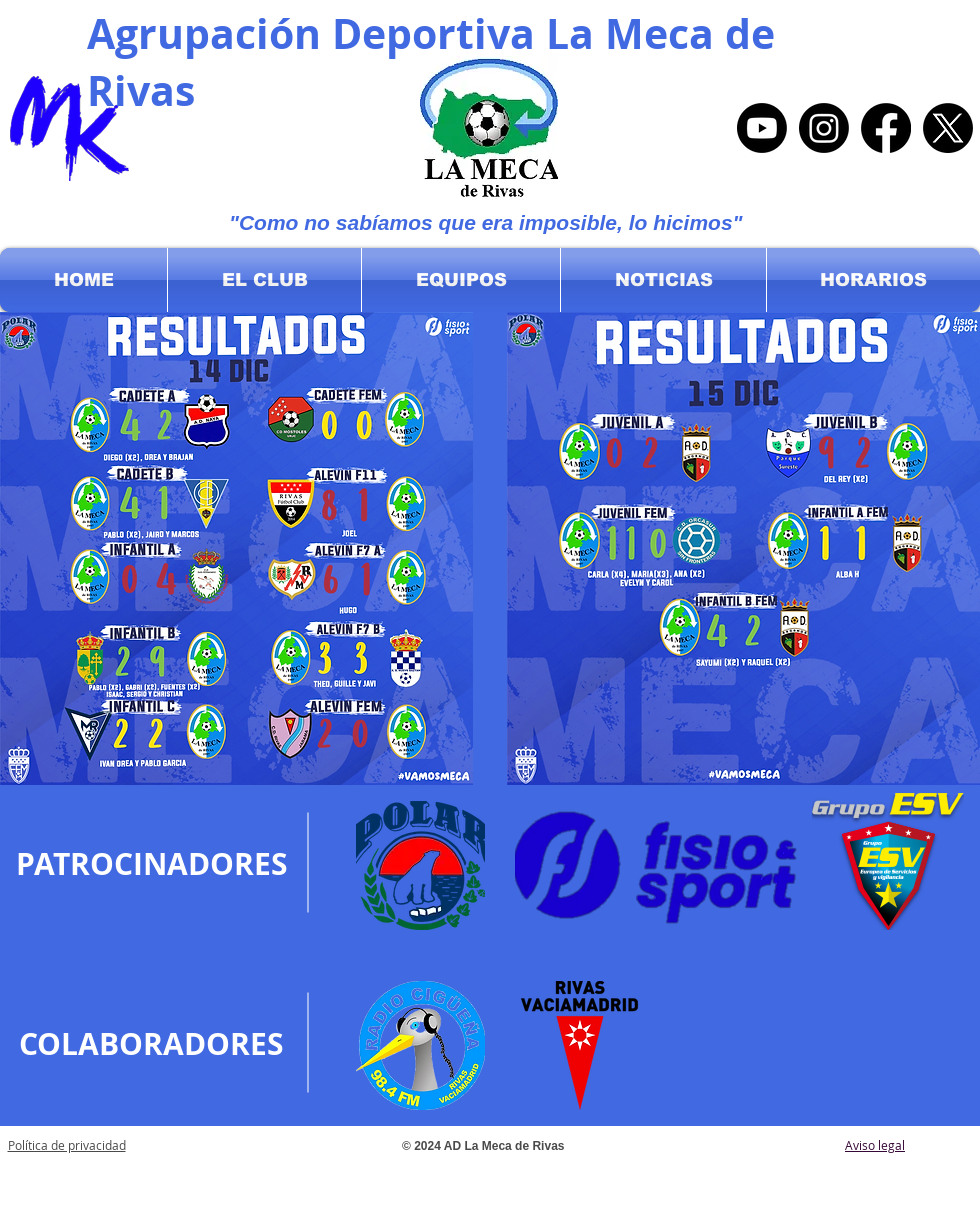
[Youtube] (762, 128)
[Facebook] (886, 128)
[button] (264, 280)
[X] (948, 128)
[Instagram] (824, 128)
